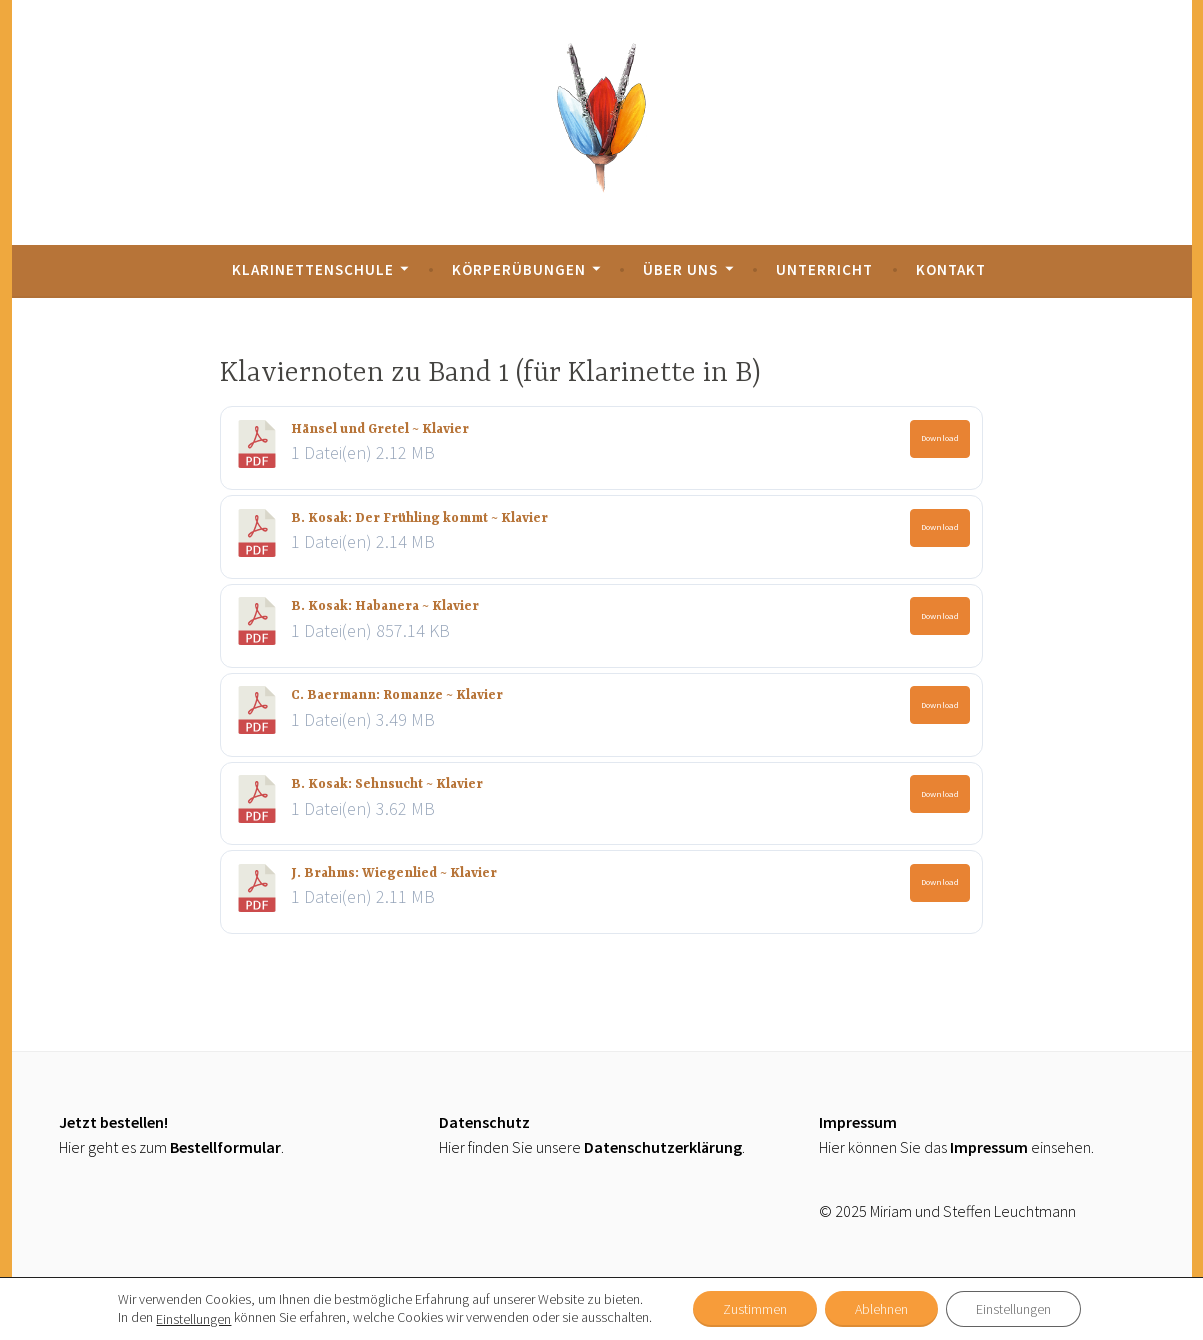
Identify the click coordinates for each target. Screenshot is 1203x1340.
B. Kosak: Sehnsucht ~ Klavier (387, 784)
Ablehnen (881, 1309)
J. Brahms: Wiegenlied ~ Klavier (394, 873)
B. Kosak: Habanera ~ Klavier (385, 606)
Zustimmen (755, 1309)
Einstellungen (193, 1319)
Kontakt (951, 269)
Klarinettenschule (313, 269)
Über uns (680, 269)
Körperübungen (519, 269)
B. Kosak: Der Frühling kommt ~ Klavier (419, 518)
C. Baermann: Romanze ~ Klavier (397, 695)
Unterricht (824, 269)
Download (940, 437)
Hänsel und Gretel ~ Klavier (380, 429)
